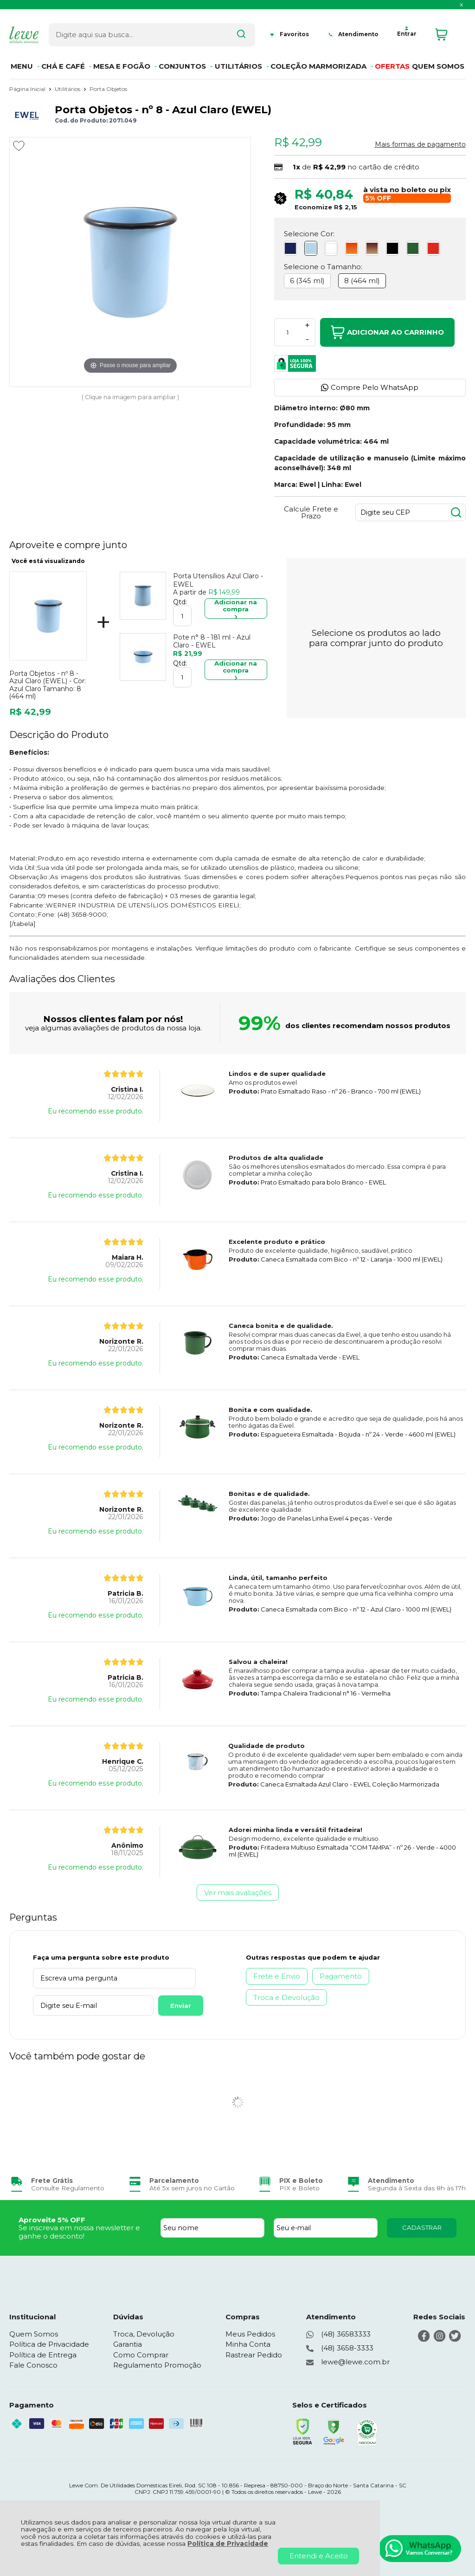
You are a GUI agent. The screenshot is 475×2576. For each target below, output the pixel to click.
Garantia (127, 2344)
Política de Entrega (43, 2354)
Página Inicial (28, 88)
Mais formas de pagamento (420, 144)
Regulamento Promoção (157, 2365)
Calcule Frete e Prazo (311, 512)
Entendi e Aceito (318, 2555)
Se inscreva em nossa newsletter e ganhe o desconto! (79, 2231)
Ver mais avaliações (237, 1892)
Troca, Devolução (143, 2334)
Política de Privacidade (227, 2543)
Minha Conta (247, 2344)
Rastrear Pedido (253, 2354)
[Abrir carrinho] (448, 32)
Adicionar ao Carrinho (387, 332)
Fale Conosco (33, 2365)
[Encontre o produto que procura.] (228, 31)
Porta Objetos (108, 88)
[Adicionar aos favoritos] (19, 146)
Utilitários (68, 88)
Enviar (168, 2005)
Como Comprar (140, 2354)
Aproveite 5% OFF (52, 2219)
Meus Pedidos (250, 2334)
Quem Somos (33, 2334)
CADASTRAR (422, 2227)
